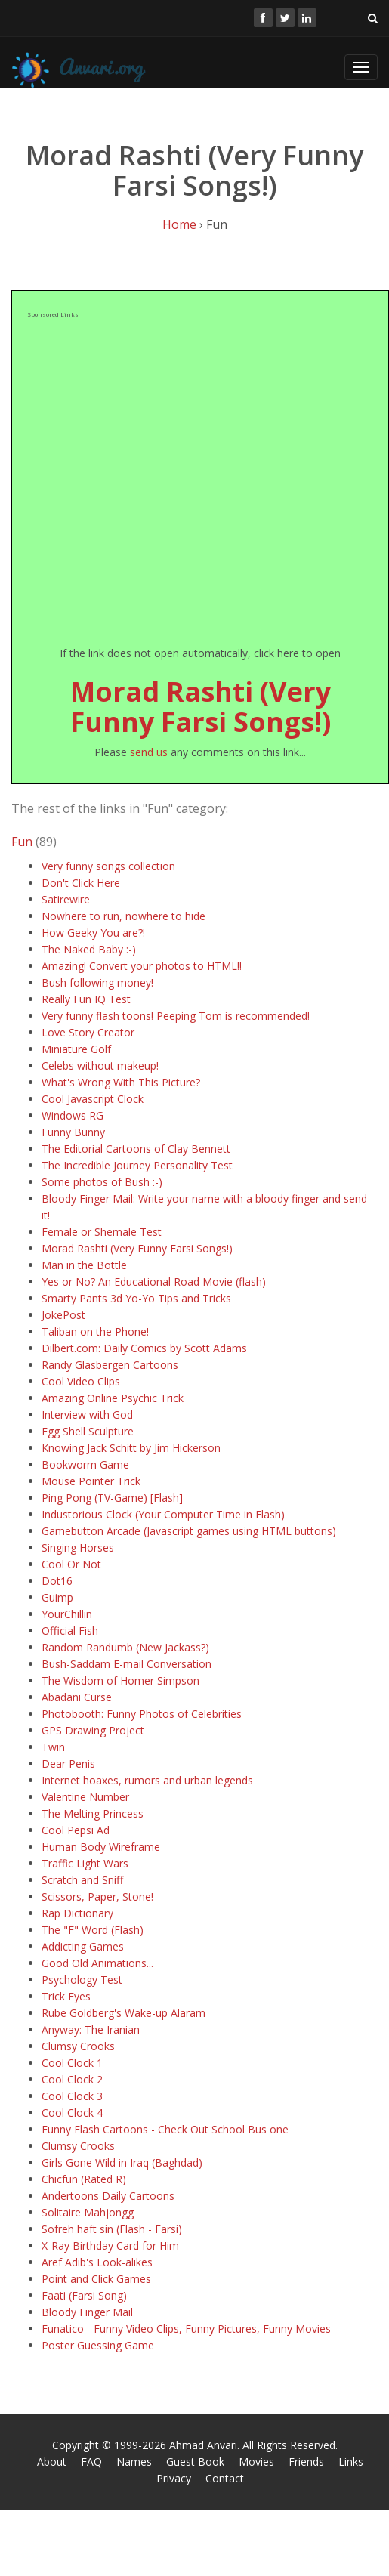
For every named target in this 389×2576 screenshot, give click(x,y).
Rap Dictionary (77, 1913)
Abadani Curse (77, 1697)
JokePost (63, 1315)
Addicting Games (83, 1946)
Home (179, 224)
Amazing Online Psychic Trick (113, 1398)
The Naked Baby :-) (89, 949)
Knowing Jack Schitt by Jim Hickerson (131, 1448)
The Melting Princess (93, 1813)
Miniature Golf (76, 1049)
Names (134, 2461)
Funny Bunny (73, 1132)
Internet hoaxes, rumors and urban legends (147, 1780)
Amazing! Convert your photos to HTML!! (142, 966)
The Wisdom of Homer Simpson (120, 1680)
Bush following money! (97, 982)
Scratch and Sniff (82, 1880)
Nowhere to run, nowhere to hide (123, 916)
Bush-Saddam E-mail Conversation (126, 1664)
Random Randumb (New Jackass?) (125, 1647)
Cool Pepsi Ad (76, 1830)
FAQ (91, 2461)
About (51, 2461)
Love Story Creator (88, 1032)
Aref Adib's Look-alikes (97, 2262)
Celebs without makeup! (100, 1065)
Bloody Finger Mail (87, 2312)
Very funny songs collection (108, 866)
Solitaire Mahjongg (88, 2212)
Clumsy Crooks (78, 2046)
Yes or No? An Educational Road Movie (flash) (154, 1281)
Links (350, 2461)
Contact (224, 2478)
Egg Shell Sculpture (88, 1431)
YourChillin (67, 1614)
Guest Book (195, 2461)
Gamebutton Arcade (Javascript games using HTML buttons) (189, 1531)
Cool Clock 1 (72, 2063)
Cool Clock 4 (72, 2112)
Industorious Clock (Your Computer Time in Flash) (163, 1514)
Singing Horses (78, 1547)
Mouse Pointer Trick (91, 1481)
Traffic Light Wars (85, 1863)
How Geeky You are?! (93, 932)
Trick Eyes (66, 1996)
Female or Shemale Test (102, 1232)
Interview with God (87, 1414)
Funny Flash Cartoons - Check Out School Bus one (165, 2129)
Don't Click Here (81, 883)
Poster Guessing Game (98, 2345)
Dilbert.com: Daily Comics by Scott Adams (144, 1348)
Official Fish (70, 1630)
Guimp (57, 1597)
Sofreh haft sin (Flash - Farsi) (112, 2229)
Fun (21, 841)
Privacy (173, 2478)
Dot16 (57, 1581)
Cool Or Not (71, 1564)
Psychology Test (82, 1979)
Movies (256, 2461)
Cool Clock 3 (72, 2096)
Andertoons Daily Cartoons (108, 2195)
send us (149, 752)
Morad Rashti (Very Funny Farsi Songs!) (200, 706)
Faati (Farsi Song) (84, 2295)
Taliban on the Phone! (95, 1331)
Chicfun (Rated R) (84, 2179)
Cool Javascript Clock (93, 1099)
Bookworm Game (85, 1464)
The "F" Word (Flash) (93, 1930)
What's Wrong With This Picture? (121, 1082)
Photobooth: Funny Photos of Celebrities (142, 1714)
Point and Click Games (96, 2279)
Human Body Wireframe (101, 1846)
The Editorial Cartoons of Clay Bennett (136, 1148)
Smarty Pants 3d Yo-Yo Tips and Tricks (136, 1298)
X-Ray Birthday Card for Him (110, 2245)
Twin (53, 1747)
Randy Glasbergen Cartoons (110, 1364)
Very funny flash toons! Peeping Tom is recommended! (176, 1015)
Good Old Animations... (97, 1963)
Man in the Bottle (84, 1265)
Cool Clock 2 (72, 2079)
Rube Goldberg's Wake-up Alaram (123, 2013)
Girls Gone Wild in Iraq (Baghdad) (122, 2162)
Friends (306, 2461)
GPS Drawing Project (93, 1730)
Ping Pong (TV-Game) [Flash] (112, 1497)
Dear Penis (68, 1763)
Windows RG (72, 1115)
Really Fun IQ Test (86, 999)
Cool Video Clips (81, 1381)
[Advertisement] (151, 481)
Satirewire (66, 899)
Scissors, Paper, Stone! (97, 1896)
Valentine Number (85, 1797)
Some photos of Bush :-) (102, 1182)
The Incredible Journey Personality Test (137, 1165)
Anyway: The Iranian (91, 2029)
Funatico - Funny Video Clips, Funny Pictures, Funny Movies (186, 2328)
